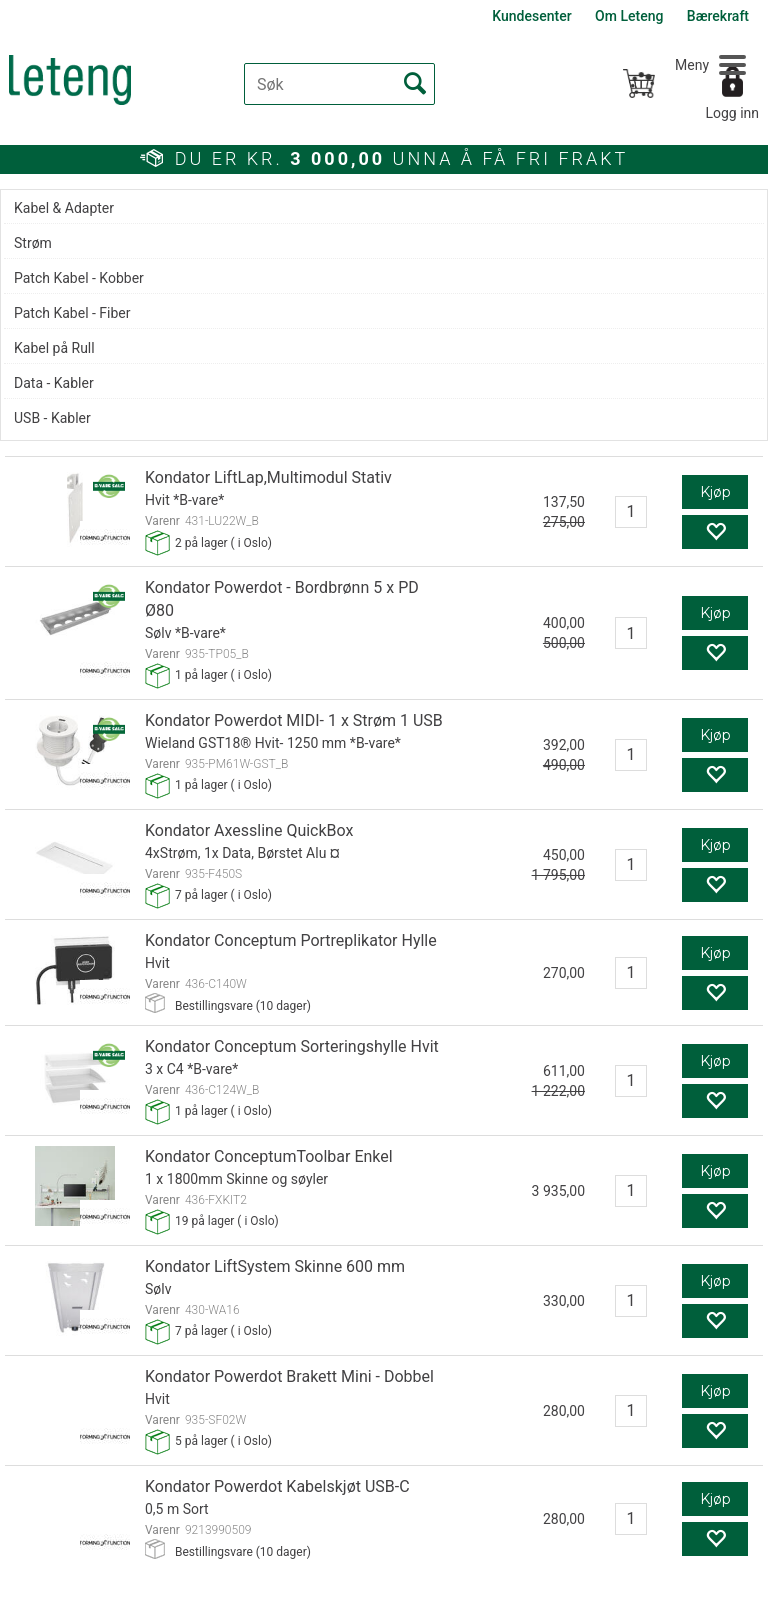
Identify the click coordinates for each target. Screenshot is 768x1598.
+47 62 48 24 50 (167, 1461)
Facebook (581, 1475)
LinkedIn (639, 1475)
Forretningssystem (223, 1578)
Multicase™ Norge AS (537, 1578)
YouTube (695, 1475)
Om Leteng (629, 16)
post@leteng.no (152, 1475)
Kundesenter (531, 16)
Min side (637, 1461)
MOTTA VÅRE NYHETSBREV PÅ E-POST (194, 1353)
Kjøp (715, 225)
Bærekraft (718, 16)
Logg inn (732, 113)
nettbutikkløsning (357, 1578)
